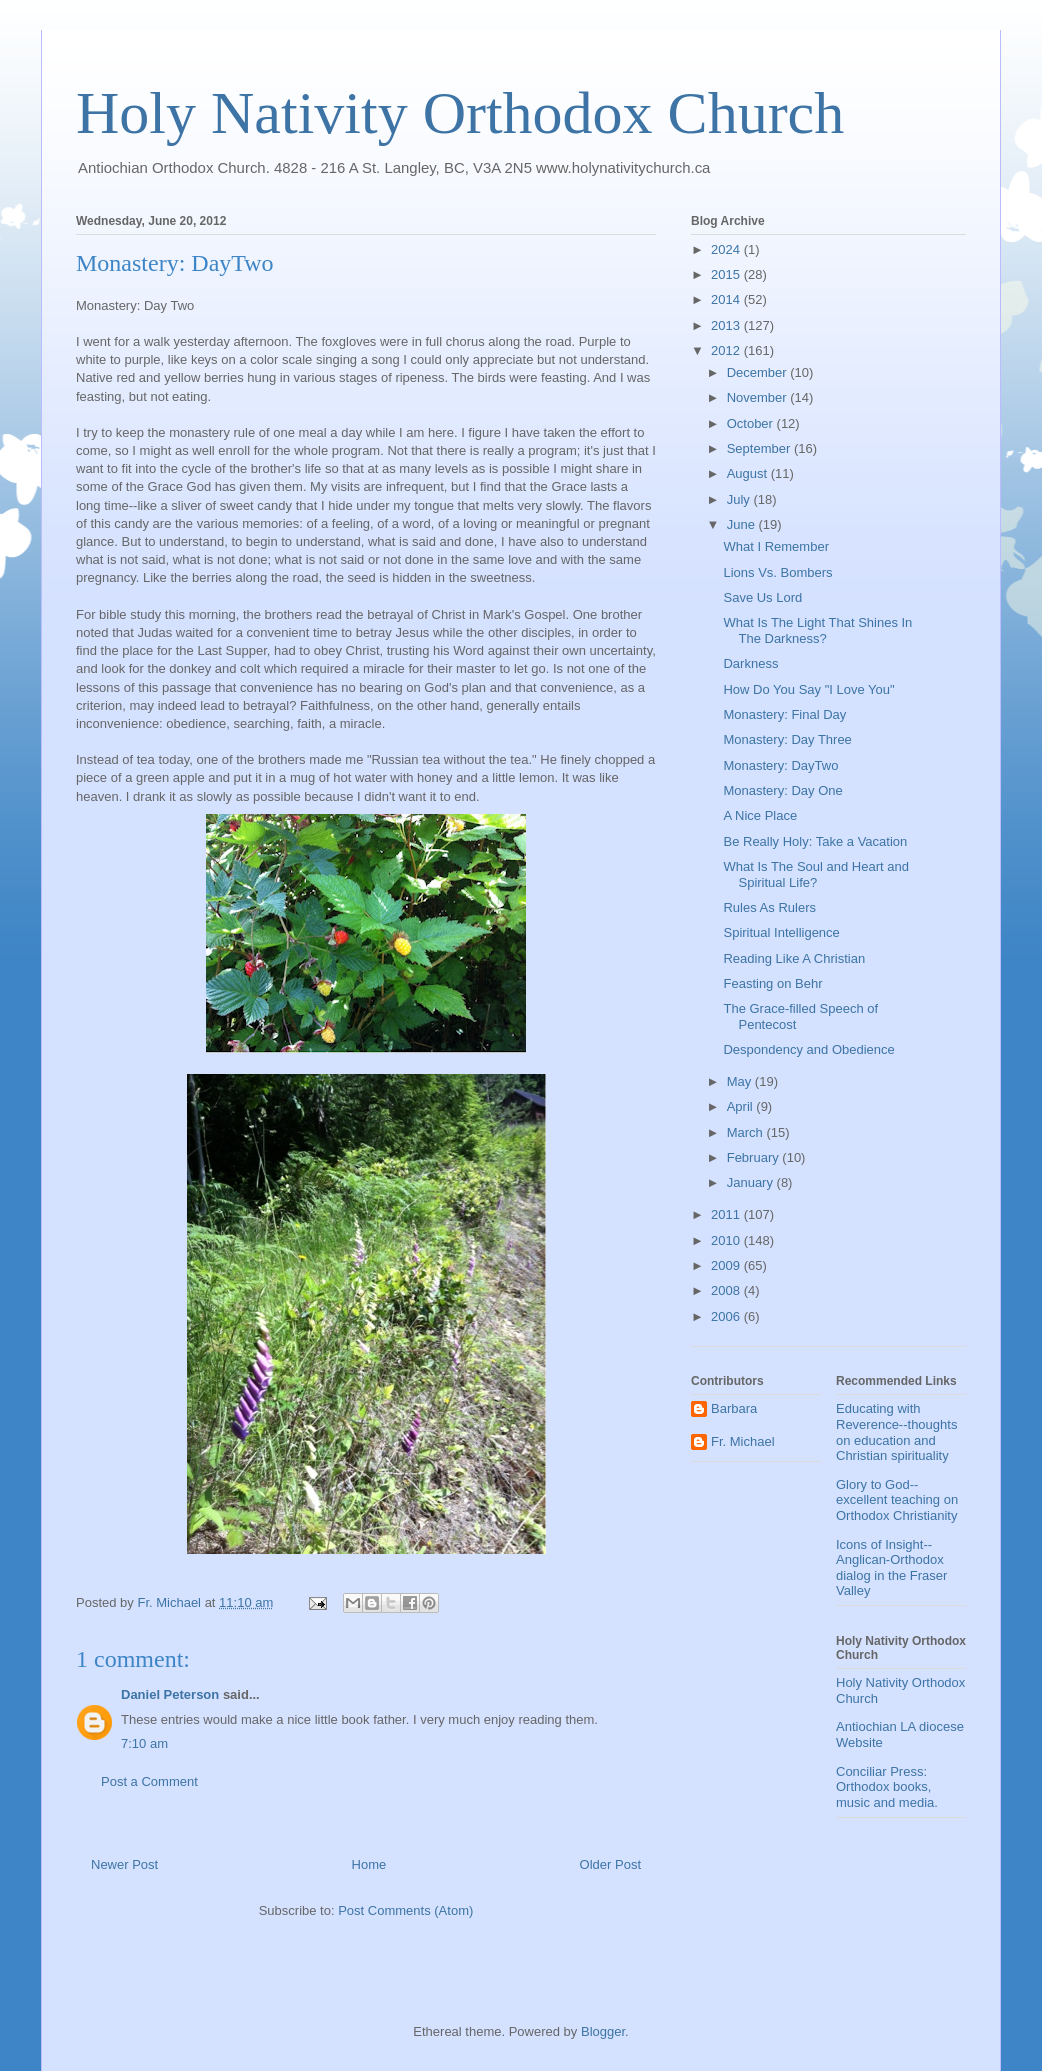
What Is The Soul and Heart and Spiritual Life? (815, 874)
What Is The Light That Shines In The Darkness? (817, 630)
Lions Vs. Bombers (777, 572)
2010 (727, 1240)
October (752, 423)
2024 (727, 249)
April (742, 1106)
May (741, 1081)
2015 (727, 274)
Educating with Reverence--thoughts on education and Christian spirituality (896, 1432)
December (759, 372)
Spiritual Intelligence (781, 932)
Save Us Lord (762, 597)
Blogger (603, 2031)
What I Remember (775, 546)
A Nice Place (760, 815)
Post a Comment (149, 1781)
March (747, 1132)
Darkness (750, 663)
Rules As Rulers (769, 907)
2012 (727, 350)
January (752, 1182)
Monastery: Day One (782, 790)
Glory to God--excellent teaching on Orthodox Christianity (897, 1500)
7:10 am (144, 1743)
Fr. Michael (743, 1441)
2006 (727, 1316)
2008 (727, 1290)
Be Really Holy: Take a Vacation (815, 841)
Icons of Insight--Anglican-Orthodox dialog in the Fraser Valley (891, 1568)
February (755, 1157)
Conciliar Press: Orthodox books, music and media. (887, 1787)
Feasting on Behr (772, 983)
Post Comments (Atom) (405, 1910)
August (749, 473)
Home (369, 1864)
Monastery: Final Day (784, 714)
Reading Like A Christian (794, 958)
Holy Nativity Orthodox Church (460, 113)
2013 (727, 325)
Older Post (610, 1864)
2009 (727, 1265)
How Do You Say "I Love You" (808, 689)
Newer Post (124, 1864)
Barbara (734, 1408)
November (759, 397)
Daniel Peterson (170, 1694)
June (743, 524)
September (760, 448)
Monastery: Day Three (787, 739)
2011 (727, 1214)
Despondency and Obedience (808, 1049)
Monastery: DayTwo (780, 765)
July (740, 499)
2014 (727, 299)
